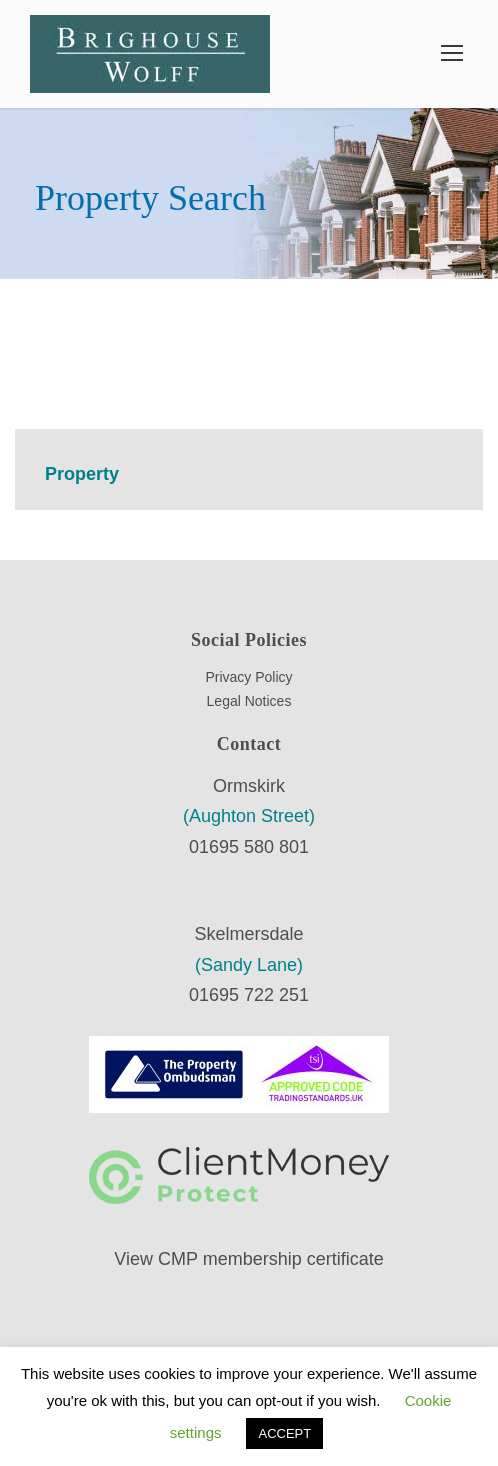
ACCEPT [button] (284, 1433)
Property (82, 474)
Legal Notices (249, 701)
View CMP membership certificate (248, 1259)
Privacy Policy (248, 677)
